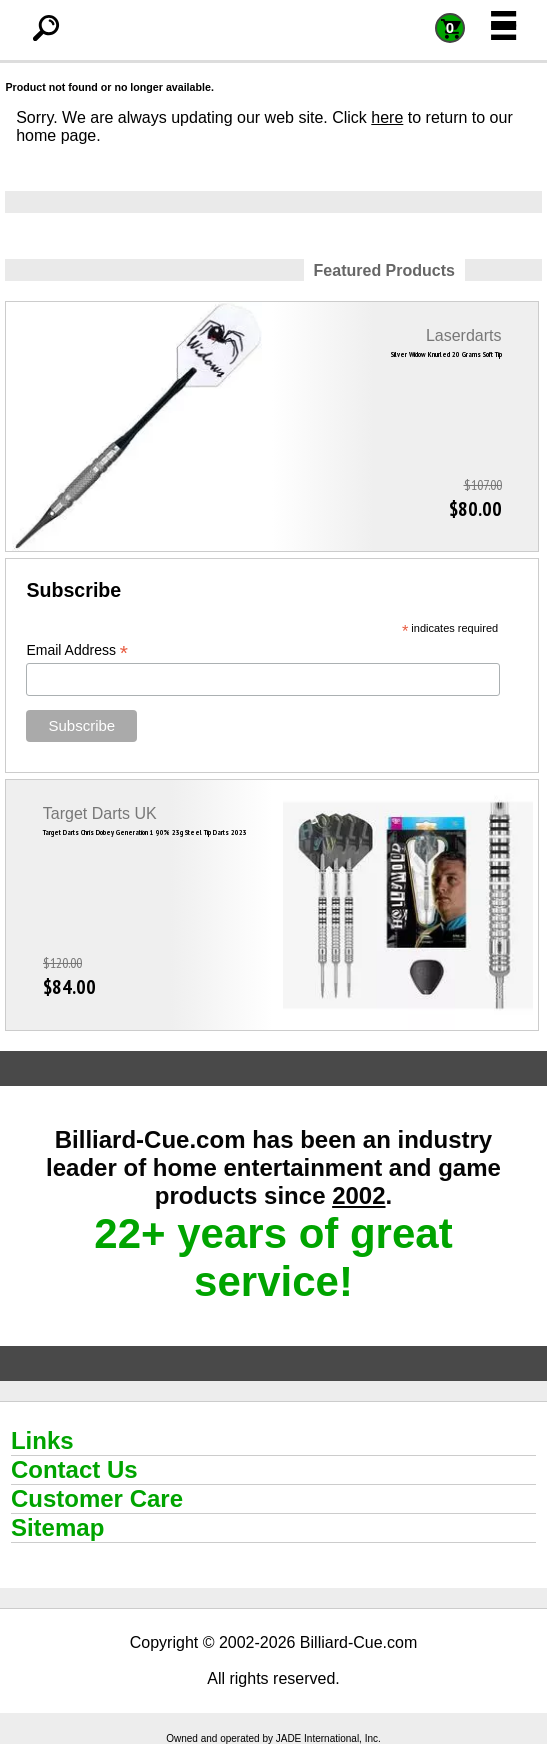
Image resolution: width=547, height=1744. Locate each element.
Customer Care (97, 1498)
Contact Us (74, 1469)
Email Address (77, 650)
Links (42, 1440)
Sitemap (57, 1527)
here (387, 117)
